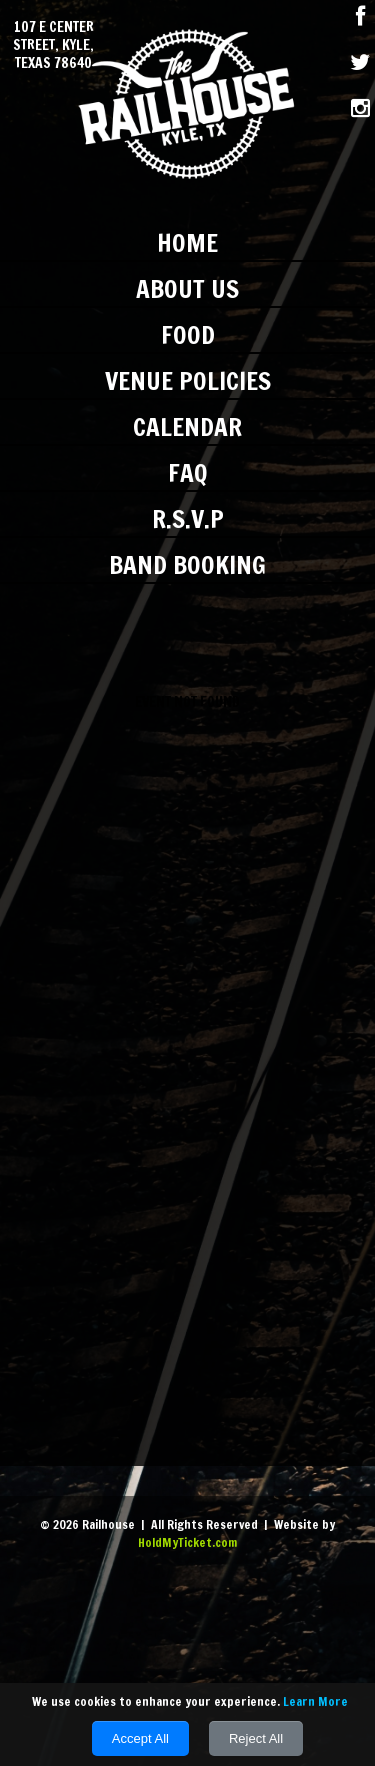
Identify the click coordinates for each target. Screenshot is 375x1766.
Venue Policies (188, 380)
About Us (187, 288)
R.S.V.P (188, 518)
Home (187, 242)
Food (188, 334)
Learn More (315, 1701)
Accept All (140, 1738)
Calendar (187, 426)
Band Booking (187, 564)
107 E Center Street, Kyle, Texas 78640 (53, 45)
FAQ (188, 472)
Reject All (256, 1738)
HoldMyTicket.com (187, 1542)
